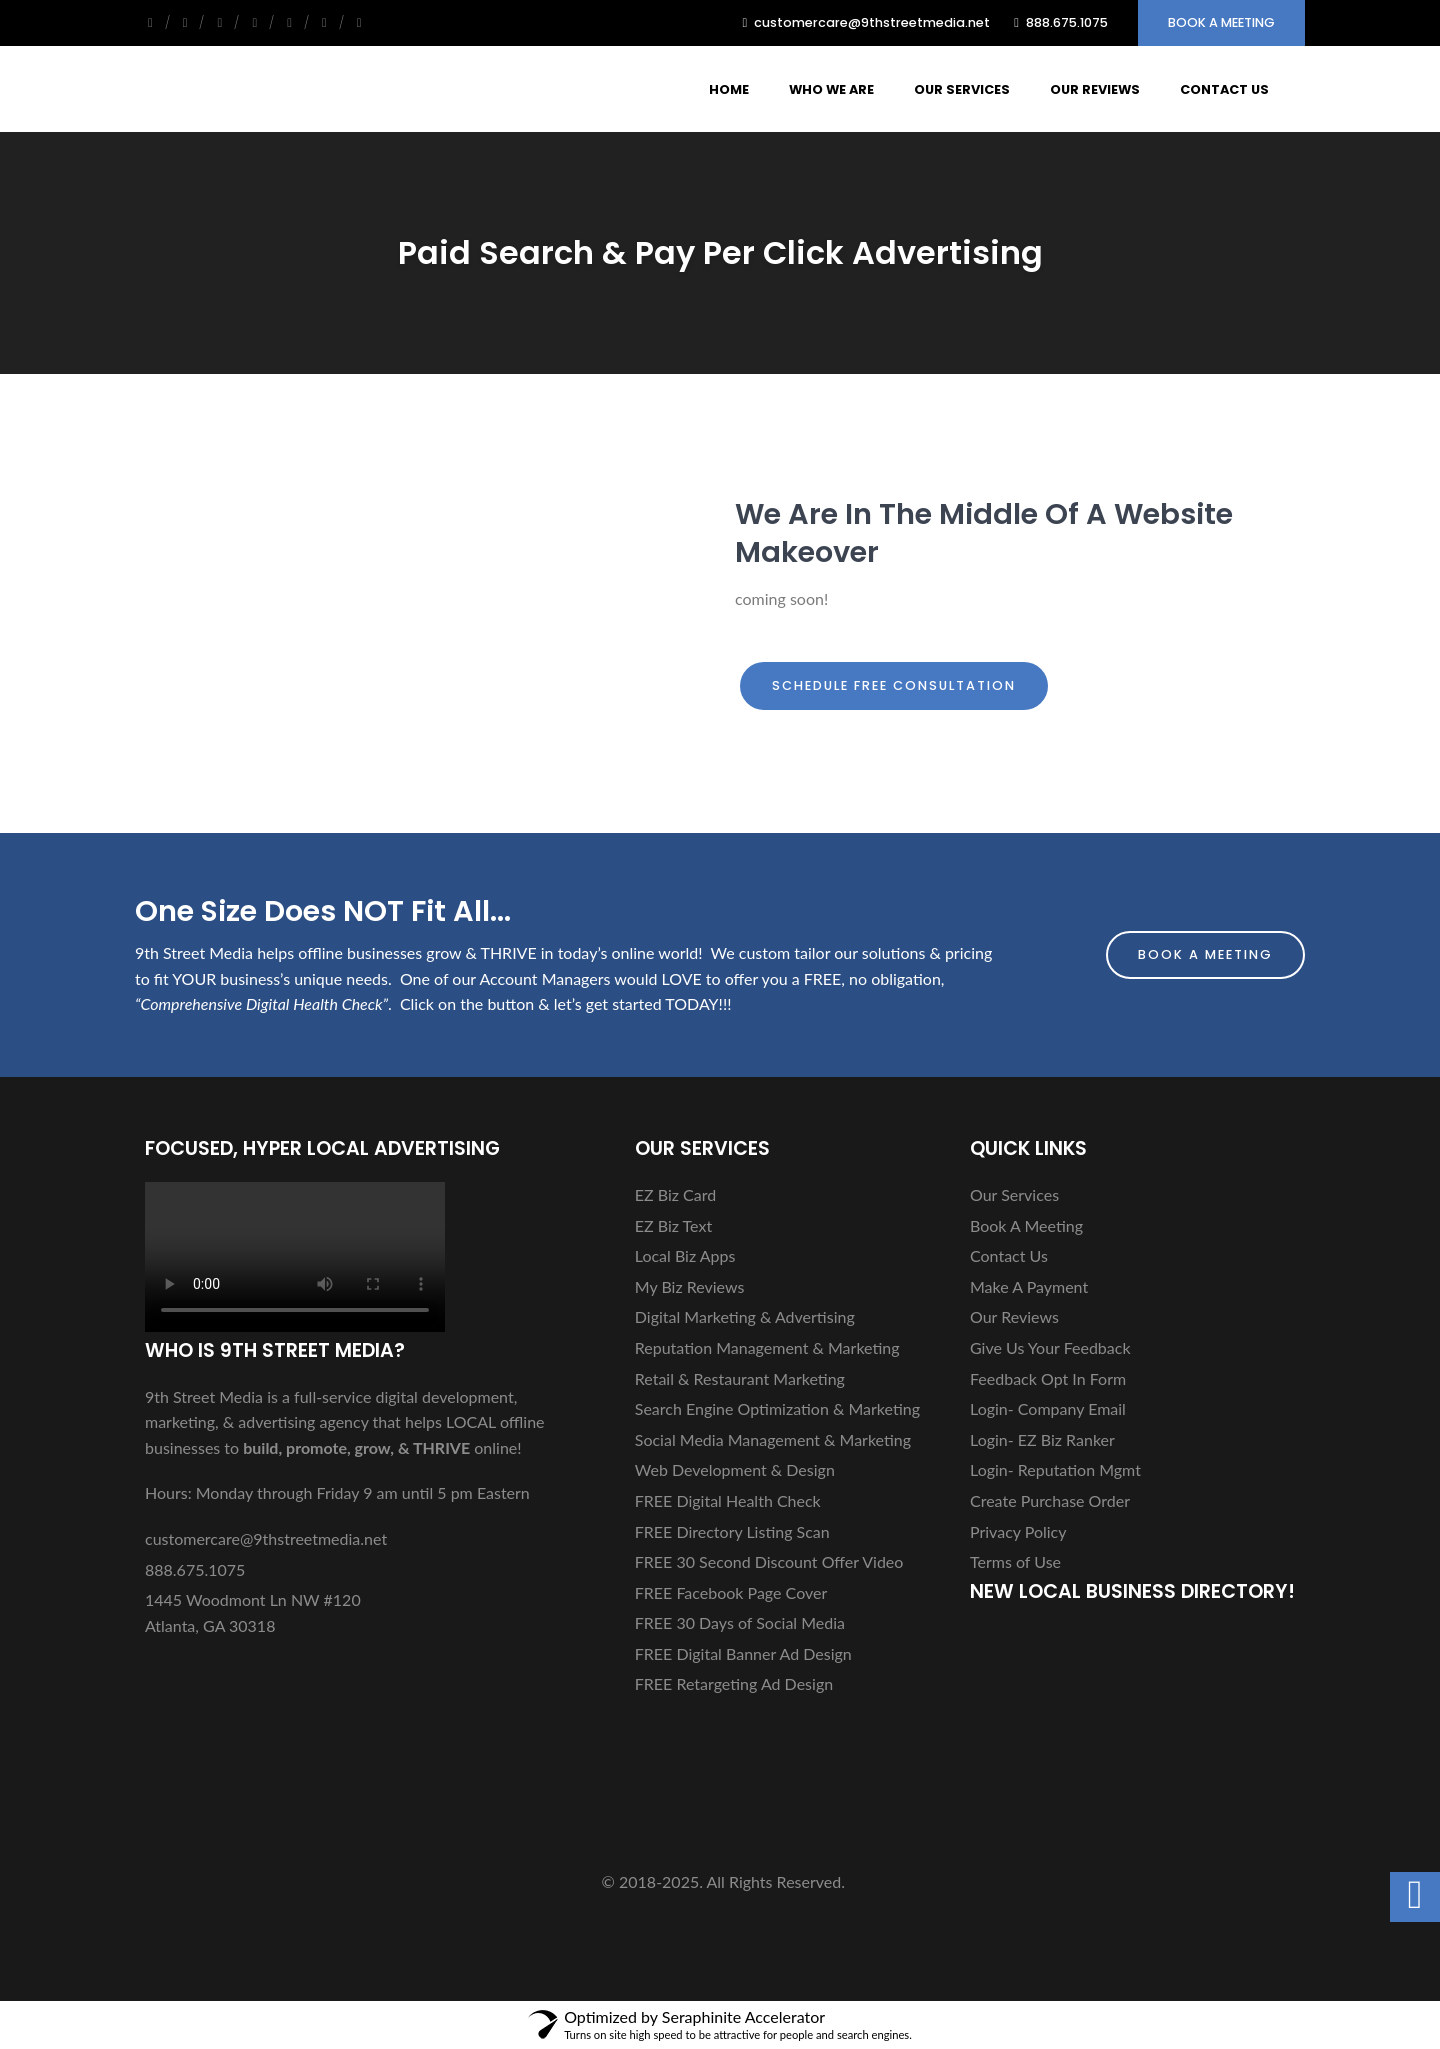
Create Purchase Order (1050, 1500)
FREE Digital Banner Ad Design (743, 1653)
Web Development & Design (735, 1469)
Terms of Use (1015, 1561)
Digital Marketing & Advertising (745, 1316)
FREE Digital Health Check (728, 1500)
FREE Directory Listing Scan (732, 1531)
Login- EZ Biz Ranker (1042, 1439)
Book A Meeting (1221, 22)
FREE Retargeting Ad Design (734, 1683)
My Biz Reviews (690, 1286)
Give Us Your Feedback (1050, 1347)
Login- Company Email (1048, 1408)
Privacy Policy (1018, 1531)
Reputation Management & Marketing (767, 1347)
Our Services (962, 89)
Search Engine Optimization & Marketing (777, 1408)
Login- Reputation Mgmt (1055, 1469)
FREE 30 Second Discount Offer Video (769, 1561)
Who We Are (831, 89)
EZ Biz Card (675, 1194)
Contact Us (1224, 89)
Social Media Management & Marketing (773, 1439)
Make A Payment (1029, 1286)
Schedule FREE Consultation (894, 685)
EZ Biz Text (673, 1225)
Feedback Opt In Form (1048, 1378)
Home (729, 89)
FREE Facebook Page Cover (731, 1592)
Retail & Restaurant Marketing (740, 1378)
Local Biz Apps (685, 1255)
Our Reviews (1095, 89)
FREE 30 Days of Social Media (740, 1622)
